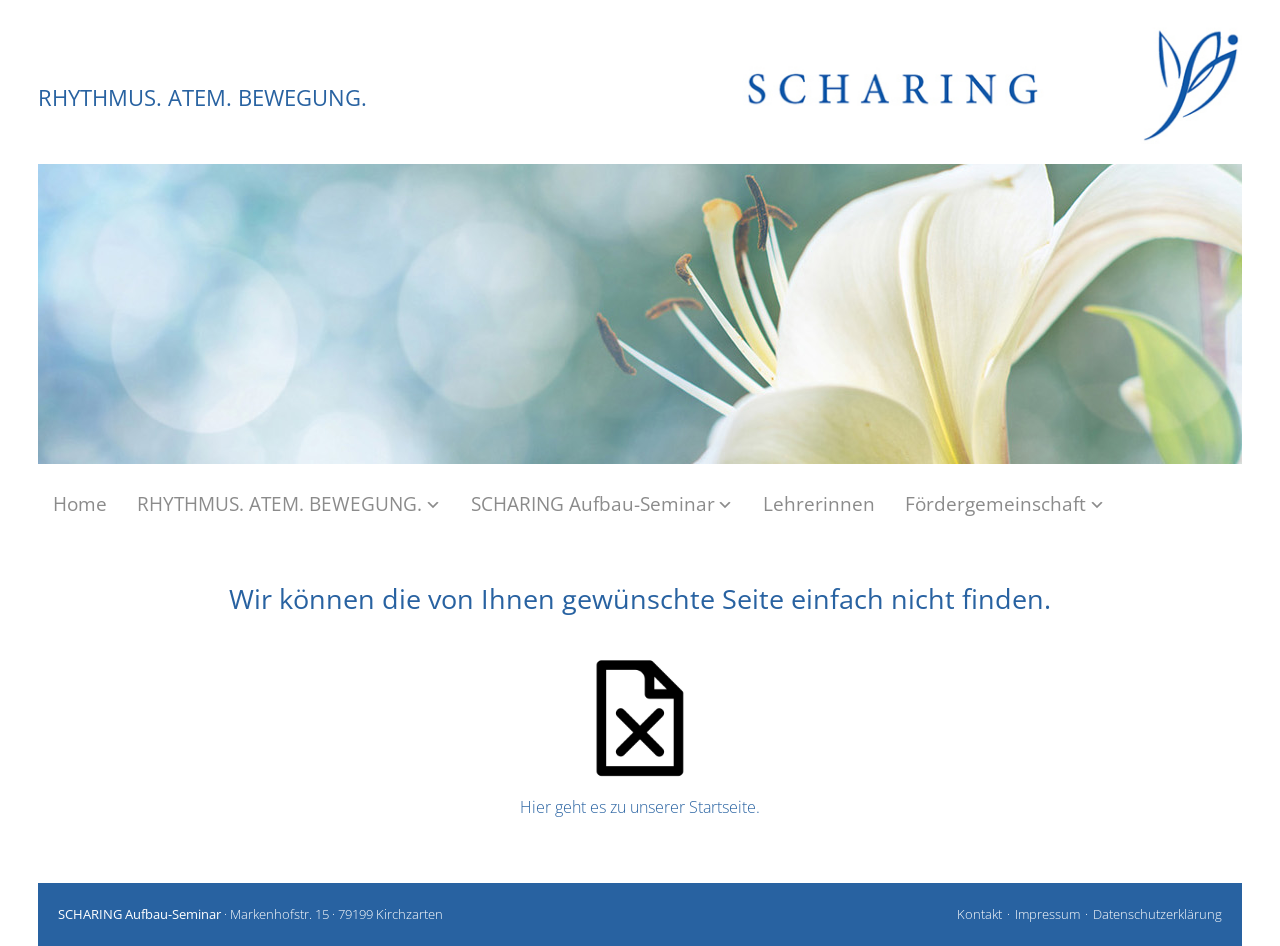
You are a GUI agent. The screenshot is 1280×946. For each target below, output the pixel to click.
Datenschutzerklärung (1157, 914)
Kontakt (979, 914)
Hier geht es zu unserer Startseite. (640, 807)
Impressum (1047, 914)
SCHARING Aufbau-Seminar (602, 504)
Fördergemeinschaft (1005, 504)
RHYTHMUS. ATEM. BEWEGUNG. (202, 97)
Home (80, 504)
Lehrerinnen (819, 504)
